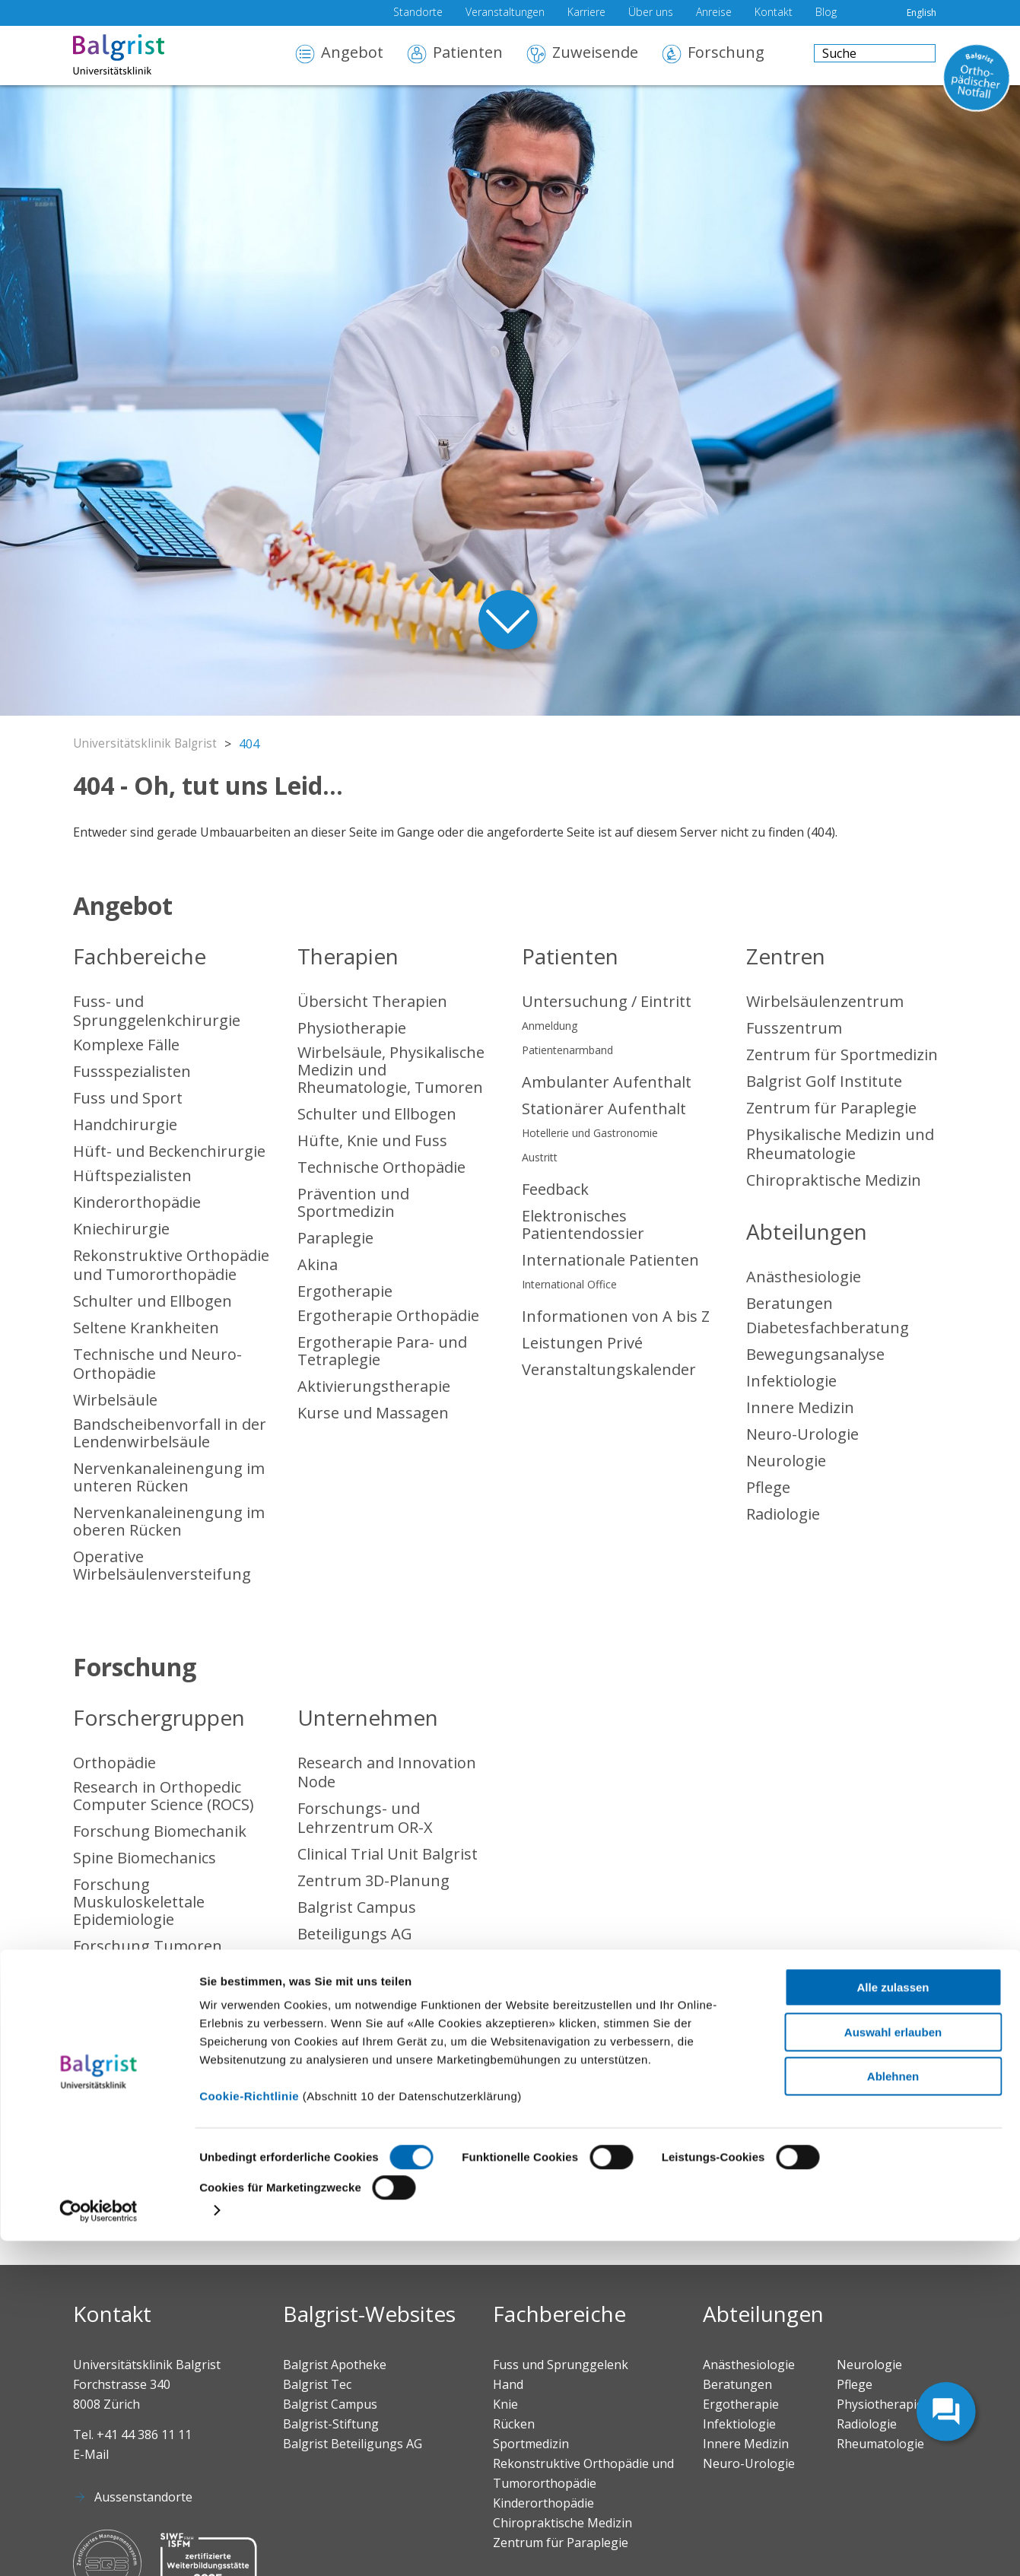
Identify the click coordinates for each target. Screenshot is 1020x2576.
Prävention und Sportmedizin (353, 1202)
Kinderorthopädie (137, 1202)
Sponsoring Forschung (155, 2025)
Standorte (418, 13)
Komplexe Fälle (126, 1044)
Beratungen (789, 1303)
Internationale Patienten (610, 1260)
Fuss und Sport (128, 1098)
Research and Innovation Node (386, 1772)
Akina (317, 1264)
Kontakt (774, 13)
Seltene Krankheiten (146, 1327)
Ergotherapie (344, 1291)
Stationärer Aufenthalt (604, 1108)
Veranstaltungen (505, 13)
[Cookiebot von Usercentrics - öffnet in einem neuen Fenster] (98, 2546)
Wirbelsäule (115, 1400)
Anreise (714, 13)
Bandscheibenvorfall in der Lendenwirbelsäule (169, 1432)
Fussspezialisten (132, 1071)
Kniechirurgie (121, 1228)
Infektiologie (791, 1381)
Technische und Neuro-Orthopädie (157, 1363)
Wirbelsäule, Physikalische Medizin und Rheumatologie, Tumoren (391, 1069)
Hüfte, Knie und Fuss (372, 1140)
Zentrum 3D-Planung (373, 1880)
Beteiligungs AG (354, 1933)
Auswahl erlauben (893, 2367)
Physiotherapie (351, 1028)
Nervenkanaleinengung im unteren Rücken (169, 1477)
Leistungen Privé (582, 1342)
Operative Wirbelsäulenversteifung (162, 1565)
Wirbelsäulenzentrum (825, 1001)
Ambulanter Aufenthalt (606, 1082)
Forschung (726, 53)
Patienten (468, 53)
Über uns (650, 13)
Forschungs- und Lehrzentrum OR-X (365, 1818)
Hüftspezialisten (132, 1175)
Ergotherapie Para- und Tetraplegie (382, 1350)
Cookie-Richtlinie (249, 2431)
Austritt (540, 1157)
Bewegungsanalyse (815, 1354)
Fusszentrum (794, 1028)
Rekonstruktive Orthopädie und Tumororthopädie (171, 1265)
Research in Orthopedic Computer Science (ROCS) (163, 1795)
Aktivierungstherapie (373, 1386)
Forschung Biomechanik (159, 1831)
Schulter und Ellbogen (152, 1301)
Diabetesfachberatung (827, 1327)
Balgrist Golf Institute (824, 1081)
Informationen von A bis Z (616, 1316)
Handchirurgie (125, 1124)
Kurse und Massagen (373, 1412)
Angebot (352, 53)
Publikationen (123, 1999)
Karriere (586, 13)
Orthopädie (114, 1762)
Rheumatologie (128, 2159)
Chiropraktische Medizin (833, 1180)
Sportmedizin (121, 2052)
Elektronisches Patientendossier (583, 1224)
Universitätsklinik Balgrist (147, 743)
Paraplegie (335, 1238)
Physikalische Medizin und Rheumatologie (840, 1144)
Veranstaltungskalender (609, 1369)
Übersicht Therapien (372, 1001)
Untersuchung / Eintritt (606, 1001)
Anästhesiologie (803, 1276)
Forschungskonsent (145, 1972)
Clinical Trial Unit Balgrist (387, 1854)
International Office (569, 1284)
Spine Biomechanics (144, 1857)
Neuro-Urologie (802, 1434)
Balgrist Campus (356, 1907)
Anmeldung (549, 1025)
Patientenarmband (567, 1050)
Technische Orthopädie (381, 1167)
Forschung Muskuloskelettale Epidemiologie (139, 1902)
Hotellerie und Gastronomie (590, 1133)
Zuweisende (595, 53)
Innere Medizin (800, 1407)
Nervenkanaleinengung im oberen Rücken (169, 1521)
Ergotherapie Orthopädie (388, 1315)
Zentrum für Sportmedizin (842, 1054)
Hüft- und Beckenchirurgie (169, 1151)
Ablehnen (893, 2412)
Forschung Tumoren (147, 1946)
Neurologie (786, 1460)
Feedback (555, 1189)
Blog (826, 13)
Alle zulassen (892, 2323)
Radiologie (783, 1514)
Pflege (768, 1487)
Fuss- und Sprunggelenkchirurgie (156, 1011)
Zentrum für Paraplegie (831, 1107)
